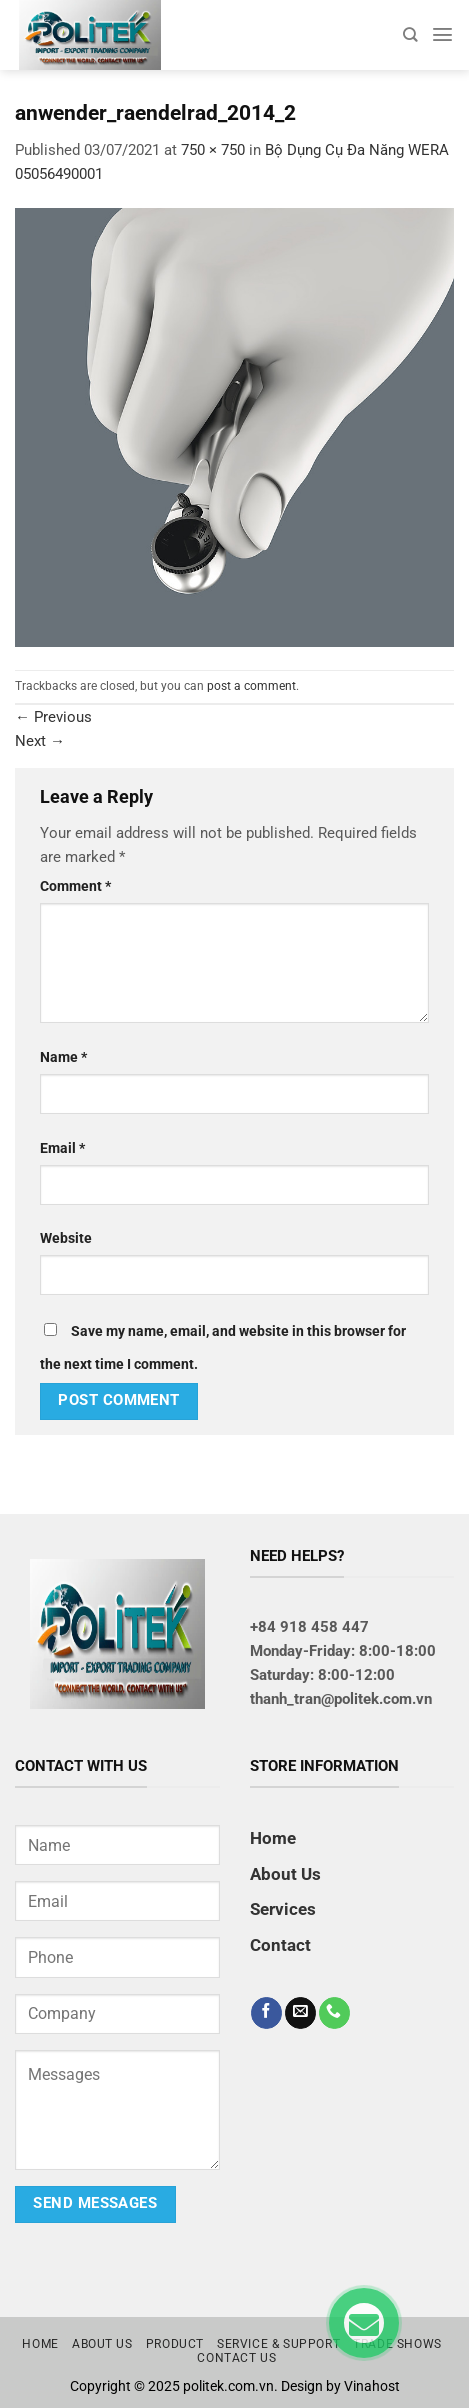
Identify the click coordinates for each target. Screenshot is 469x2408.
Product (175, 2344)
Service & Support (278, 2344)
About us (102, 2344)
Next (40, 741)
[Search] (410, 34)
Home (273, 1838)
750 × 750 (213, 150)
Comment (75, 886)
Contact (280, 1945)
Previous (53, 717)
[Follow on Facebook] (266, 2013)
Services (283, 1909)
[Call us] (334, 2013)
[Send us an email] (300, 2013)
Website (66, 1238)
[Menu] (442, 34)
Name (63, 1057)
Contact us (236, 2358)
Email (62, 1148)
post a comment (251, 686)
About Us (285, 1874)
